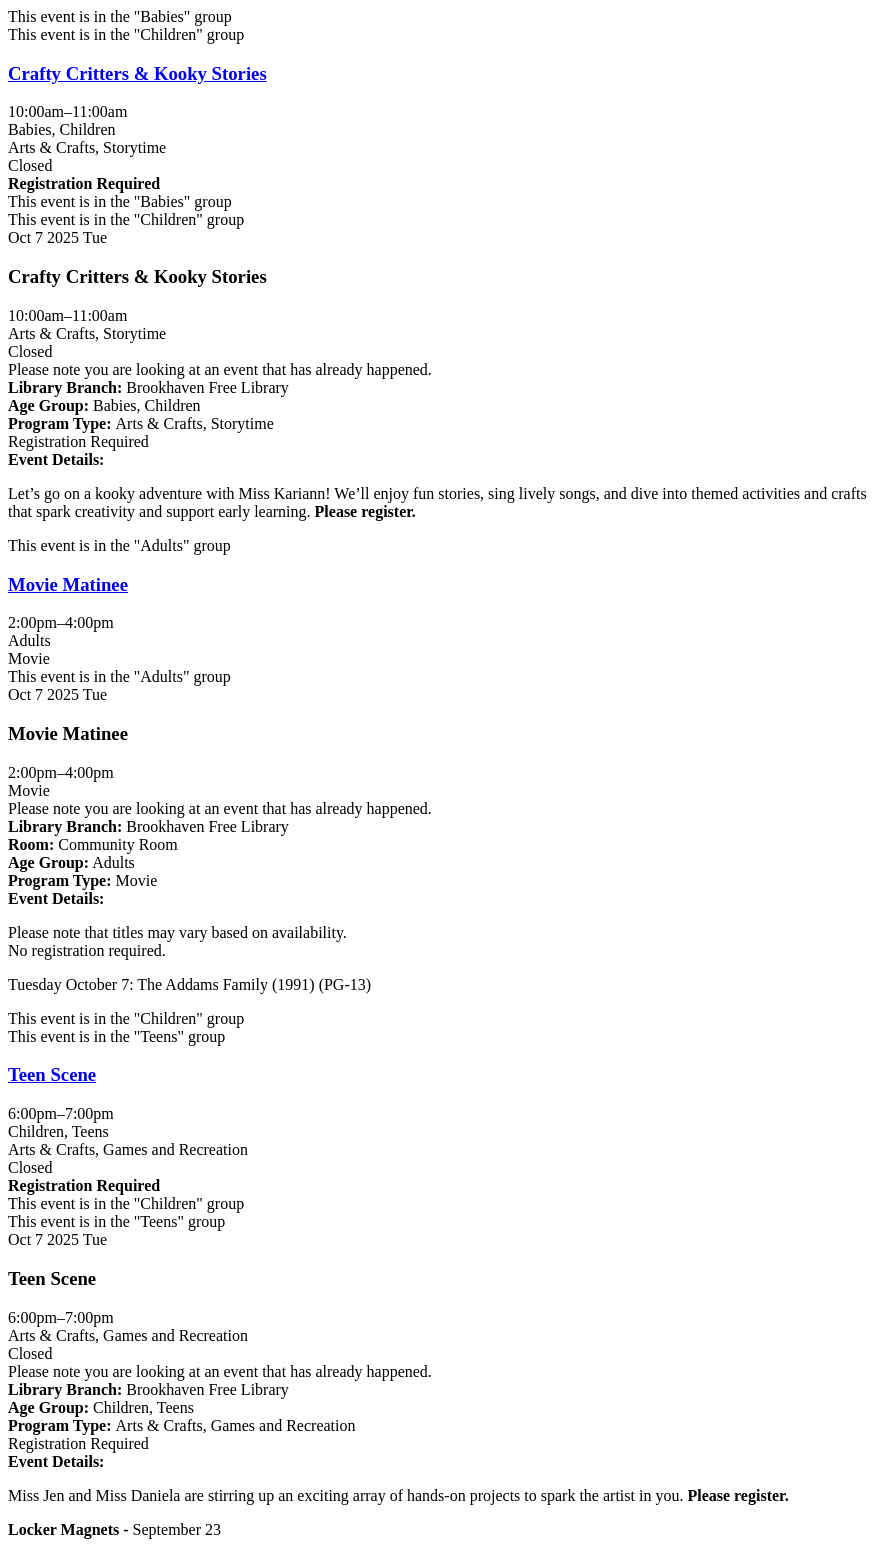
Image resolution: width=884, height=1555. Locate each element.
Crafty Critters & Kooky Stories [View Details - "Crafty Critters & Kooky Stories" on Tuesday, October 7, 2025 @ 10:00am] (137, 73)
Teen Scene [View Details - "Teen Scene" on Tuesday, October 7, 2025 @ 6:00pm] (52, 1074)
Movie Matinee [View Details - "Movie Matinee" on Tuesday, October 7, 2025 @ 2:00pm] (68, 584)
